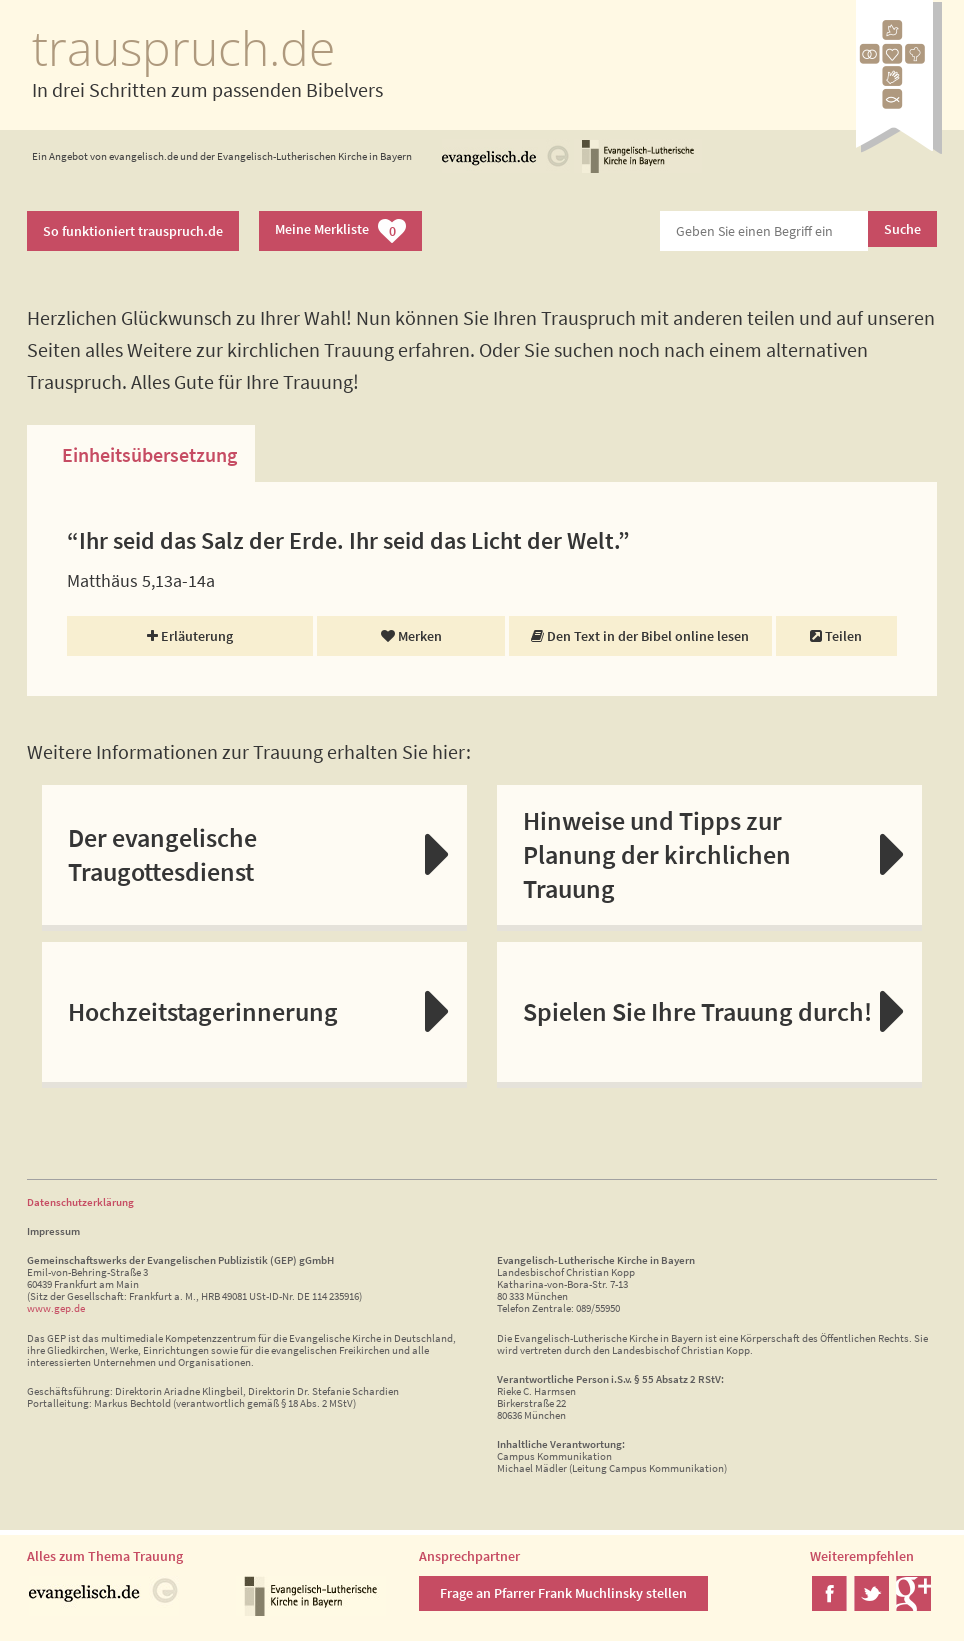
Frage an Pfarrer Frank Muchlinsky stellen (563, 1593)
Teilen (836, 636)
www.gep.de (56, 1308)
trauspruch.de (183, 47)
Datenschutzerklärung (80, 1202)
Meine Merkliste (340, 231)
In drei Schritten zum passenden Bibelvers (207, 89)
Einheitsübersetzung (149, 454)
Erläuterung (190, 636)
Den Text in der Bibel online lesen (640, 636)
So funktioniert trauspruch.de (133, 231)
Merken (411, 636)
